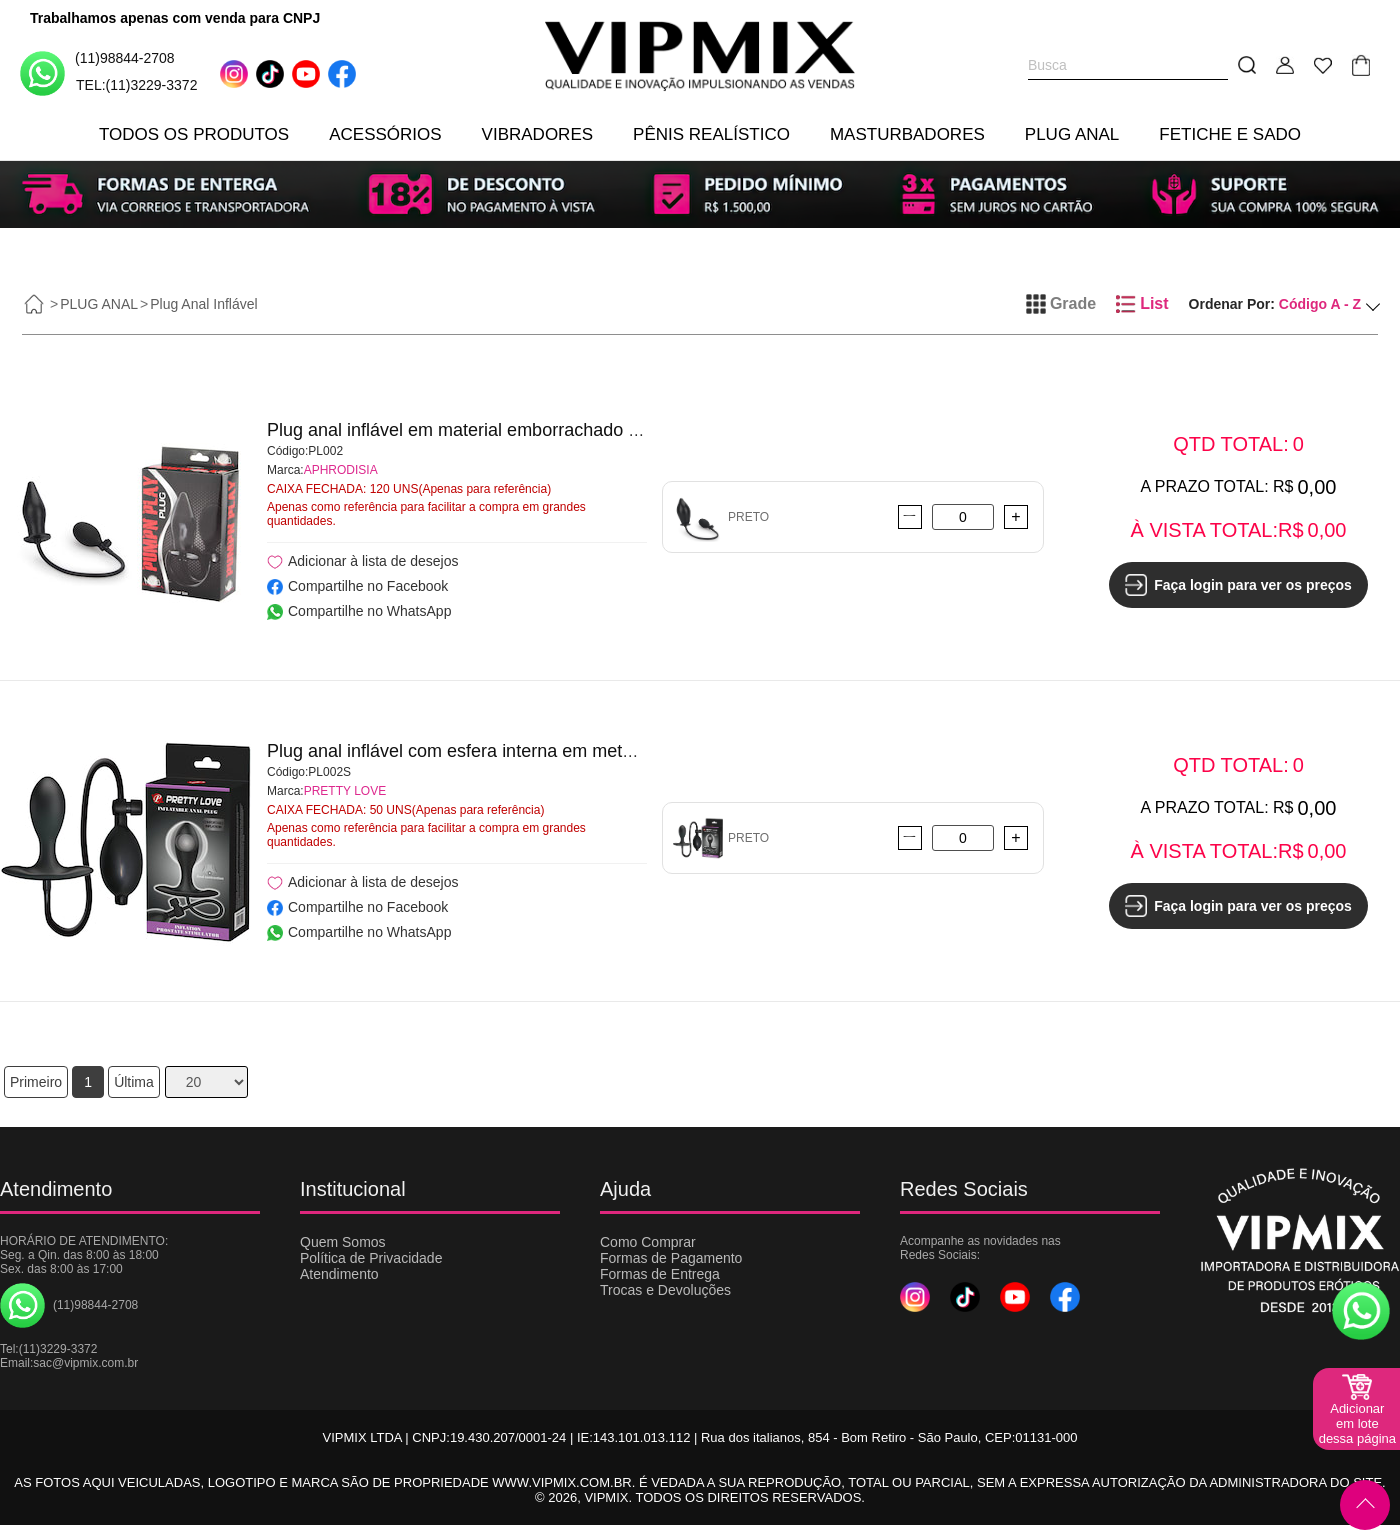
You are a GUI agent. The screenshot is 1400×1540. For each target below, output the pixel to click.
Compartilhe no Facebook (357, 586)
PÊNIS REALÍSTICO (711, 134)
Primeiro (36, 1082)
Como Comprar (648, 1242)
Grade (1061, 304)
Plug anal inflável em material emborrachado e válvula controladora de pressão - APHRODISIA (645, 430)
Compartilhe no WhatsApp (359, 611)
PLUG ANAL (1072, 134)
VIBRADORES (537, 134)
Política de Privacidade (371, 1258)
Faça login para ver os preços (1238, 585)
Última (134, 1082)
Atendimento (339, 1274)
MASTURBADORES (907, 134)
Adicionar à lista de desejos (362, 561)
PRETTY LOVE (345, 791)
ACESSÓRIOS (385, 134)
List (1142, 304)
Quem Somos (343, 1242)
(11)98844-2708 (97, 72)
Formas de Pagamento (671, 1258)
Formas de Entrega (660, 1274)
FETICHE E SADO (1230, 134)
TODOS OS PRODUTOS (194, 134)
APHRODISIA (341, 470)
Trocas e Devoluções (665, 1290)
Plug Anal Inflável (203, 304)
